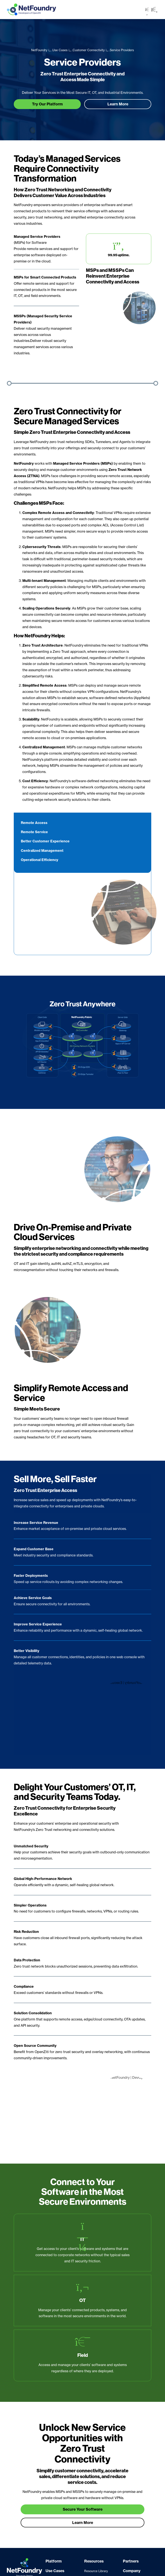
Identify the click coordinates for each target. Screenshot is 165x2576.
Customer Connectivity (89, 50)
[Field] (82, 2342)
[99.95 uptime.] (118, 246)
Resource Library (96, 2571)
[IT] (82, 2226)
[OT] (82, 2287)
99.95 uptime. (119, 255)
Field (82, 2355)
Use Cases (59, 50)
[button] (154, 9)
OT (82, 2300)
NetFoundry (39, 50)
